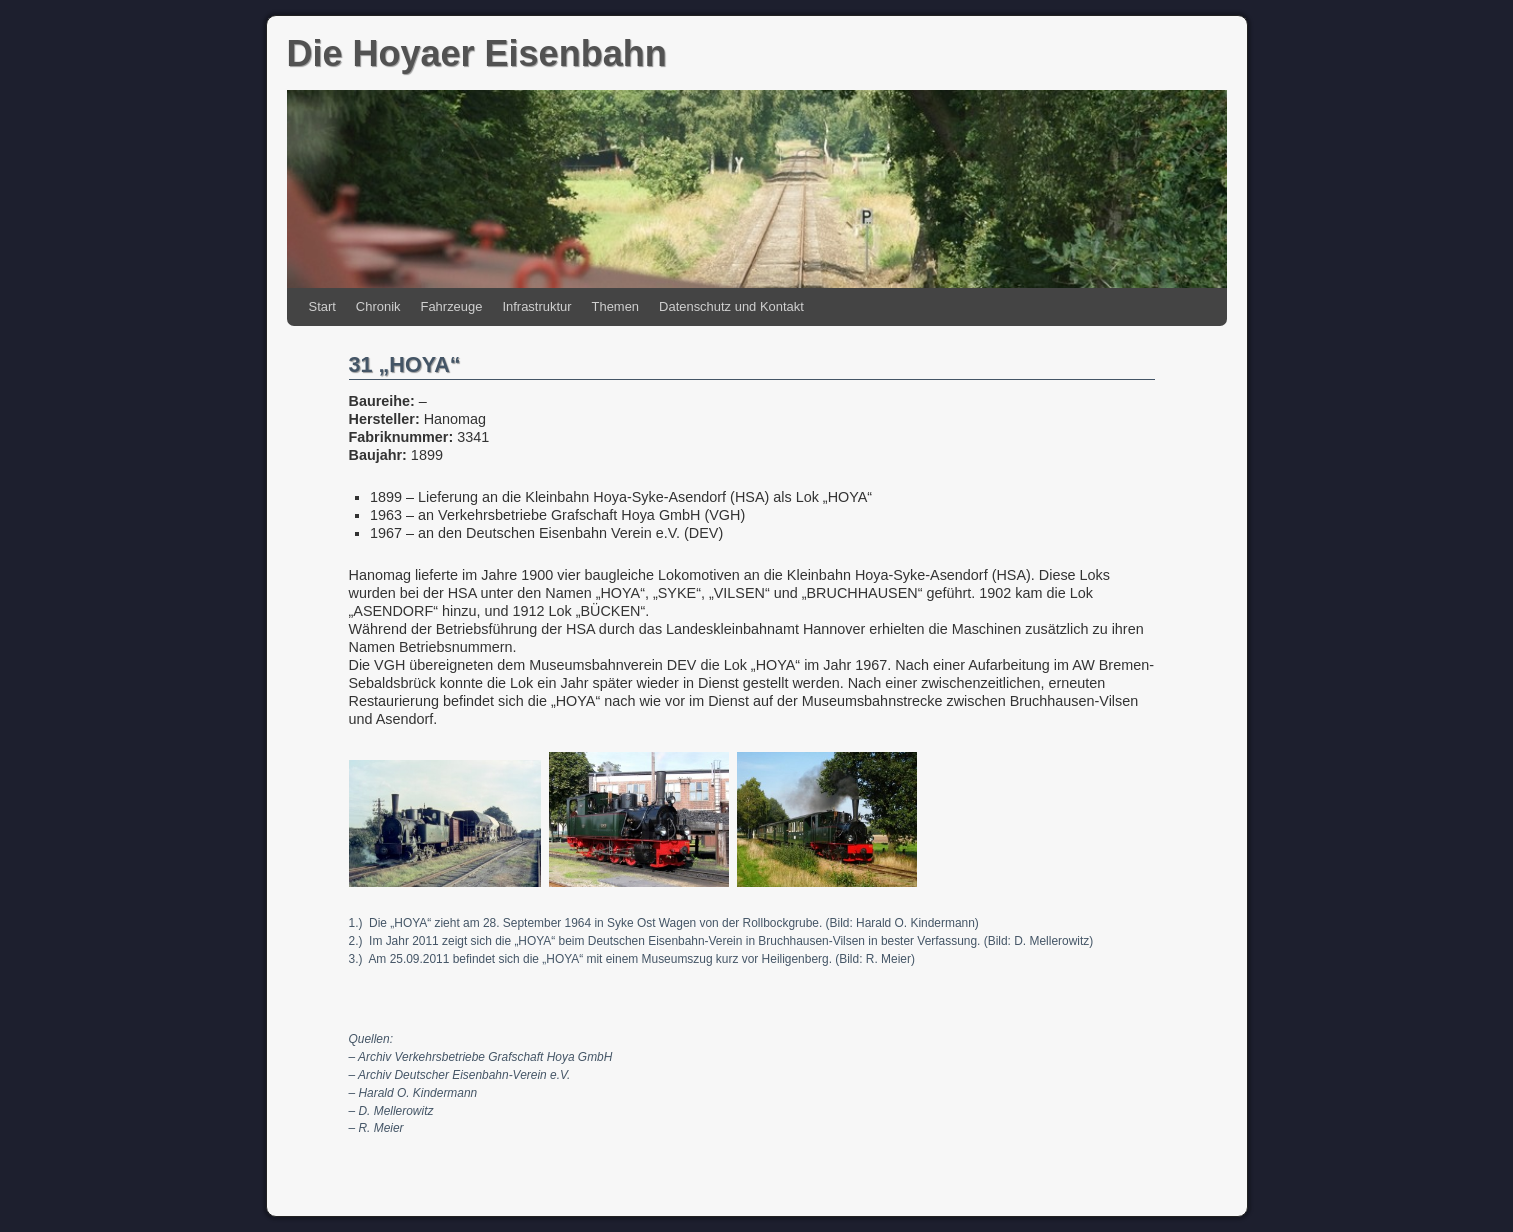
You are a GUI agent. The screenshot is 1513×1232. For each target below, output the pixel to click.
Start (322, 306)
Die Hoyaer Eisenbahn (477, 53)
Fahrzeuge (452, 306)
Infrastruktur (536, 306)
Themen (616, 306)
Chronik (378, 306)
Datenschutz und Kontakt (731, 306)
